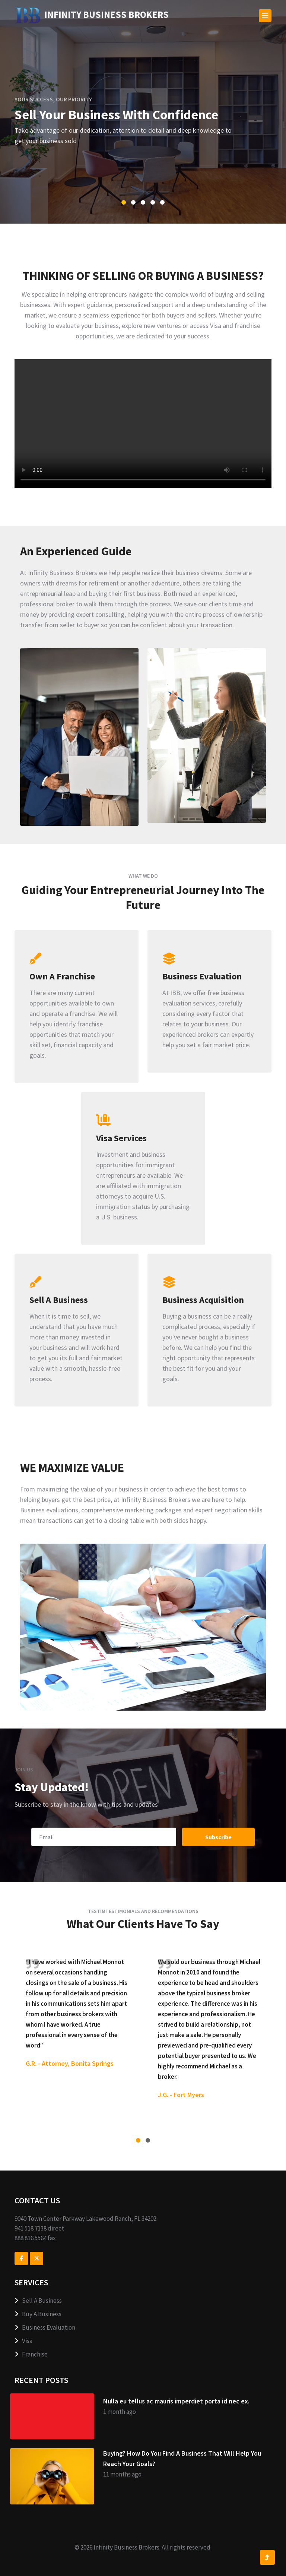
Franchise (31, 2354)
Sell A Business (58, 1300)
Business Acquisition (203, 1300)
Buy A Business (38, 2314)
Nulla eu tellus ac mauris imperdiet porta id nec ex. (176, 2401)
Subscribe (218, 1837)
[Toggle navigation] (265, 15)
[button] (123, 202)
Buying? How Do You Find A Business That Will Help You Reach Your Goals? (182, 2458)
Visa (23, 2341)
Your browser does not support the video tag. (143, 423)
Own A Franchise (62, 976)
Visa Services (121, 1138)
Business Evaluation (202, 976)
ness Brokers (92, 14)
